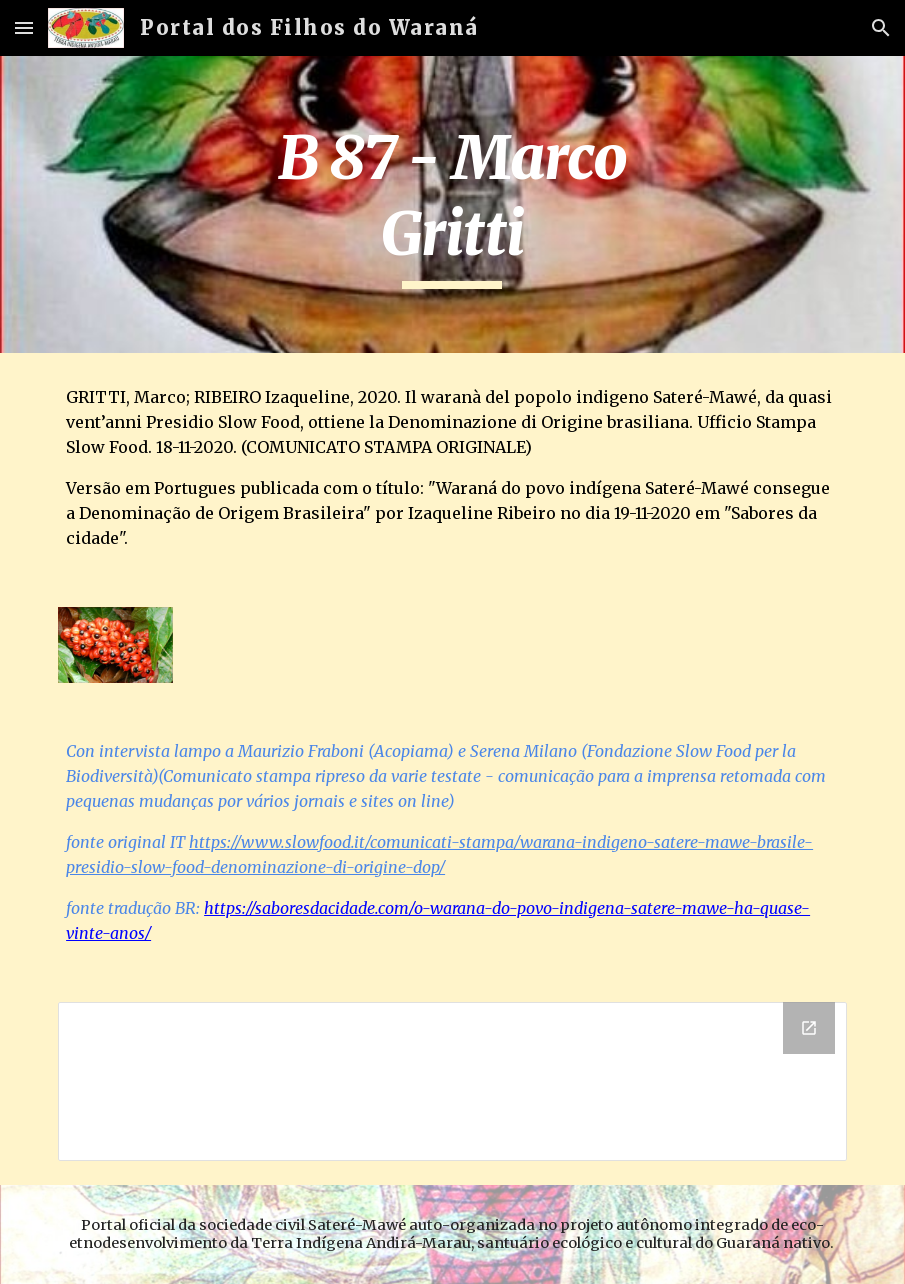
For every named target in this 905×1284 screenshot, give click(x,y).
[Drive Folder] (452, 1081)
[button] (24, 27)
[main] (452, 204)
